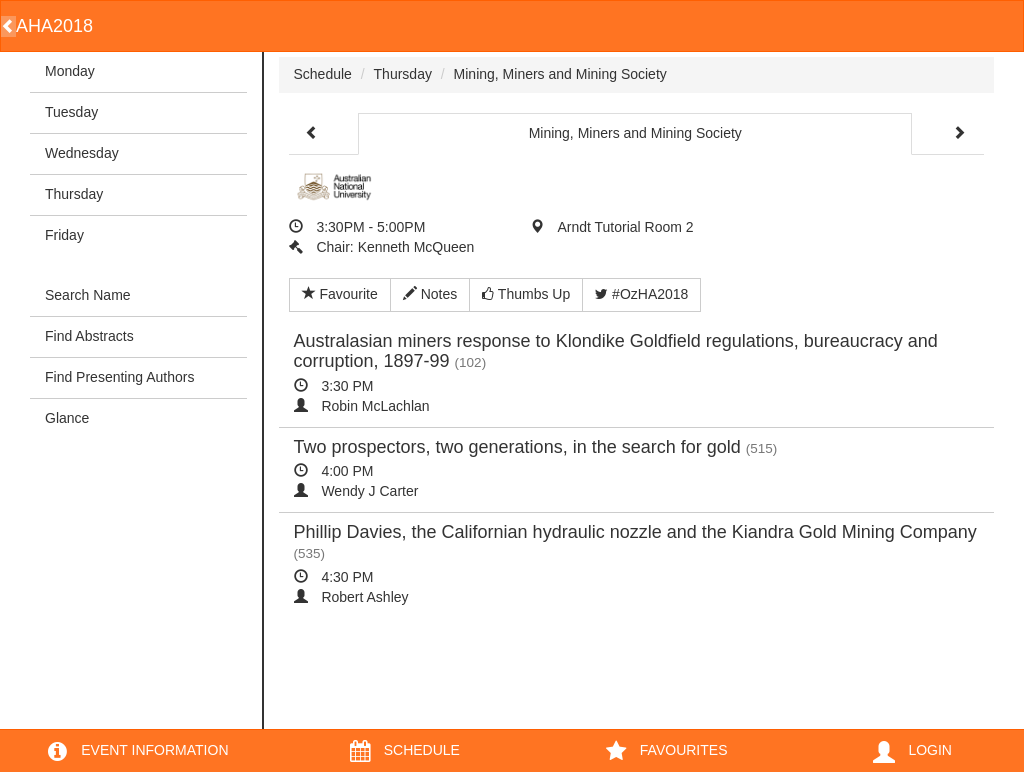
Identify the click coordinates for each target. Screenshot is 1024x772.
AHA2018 (54, 26)
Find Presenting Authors (119, 377)
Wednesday (82, 153)
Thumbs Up (526, 294)
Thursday (74, 194)
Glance (67, 418)
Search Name (88, 295)
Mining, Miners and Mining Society (560, 74)
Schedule (323, 74)
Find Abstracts (89, 336)
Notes (430, 294)
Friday (64, 235)
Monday (70, 71)
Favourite (340, 294)
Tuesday (71, 112)
